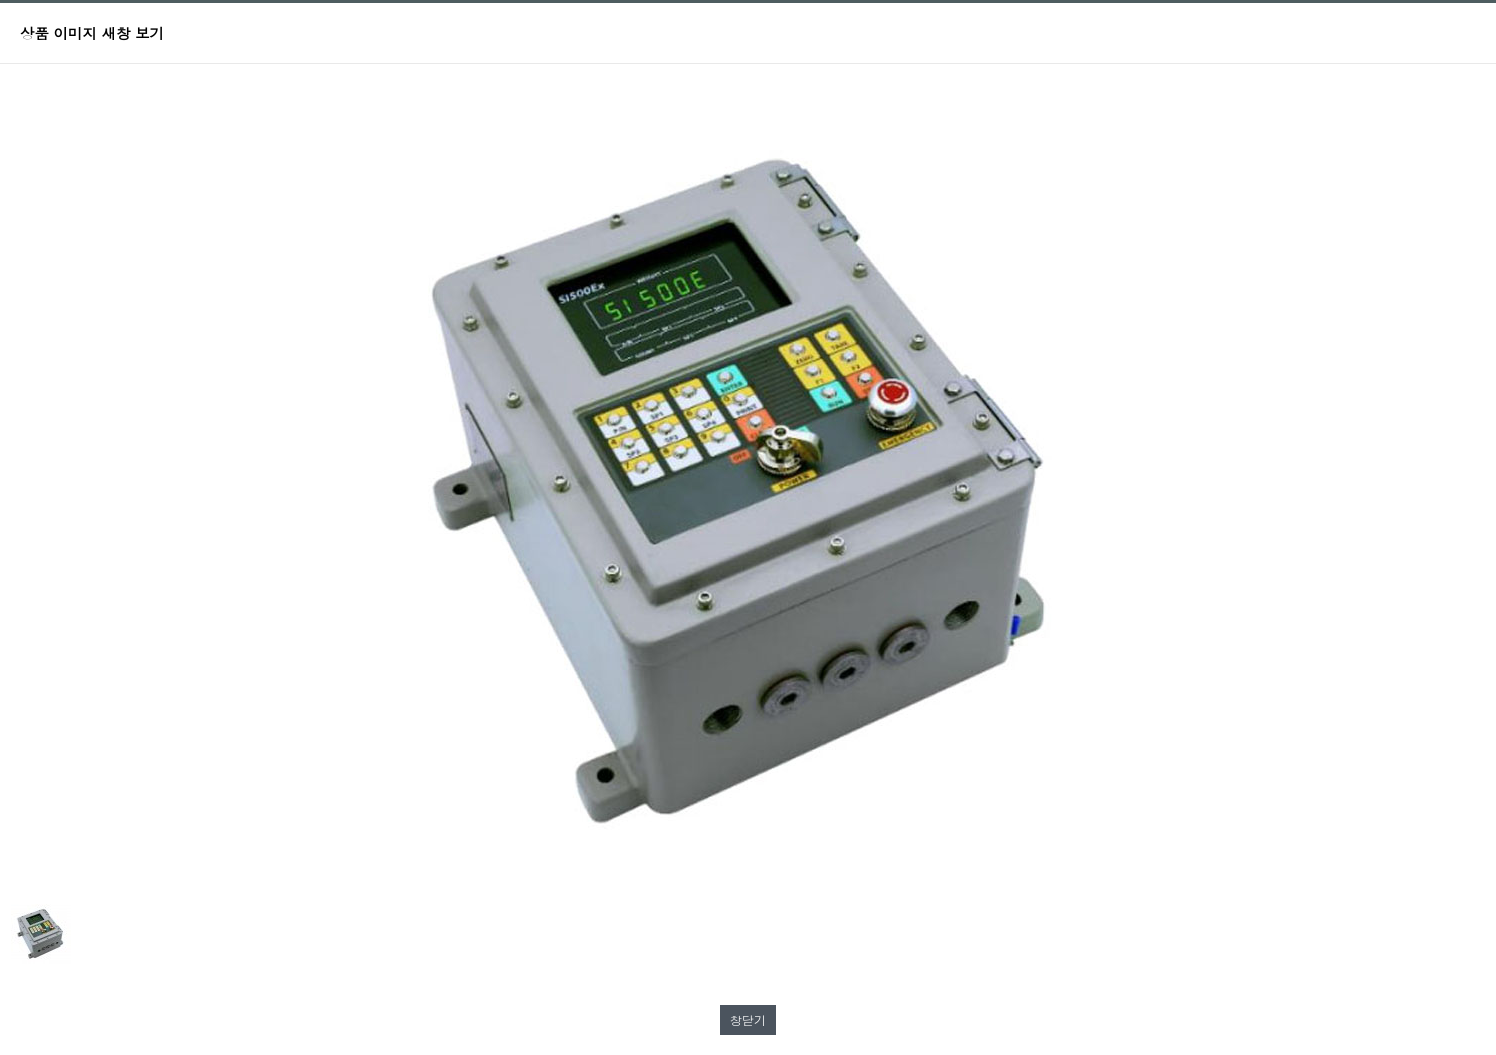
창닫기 (748, 1019)
